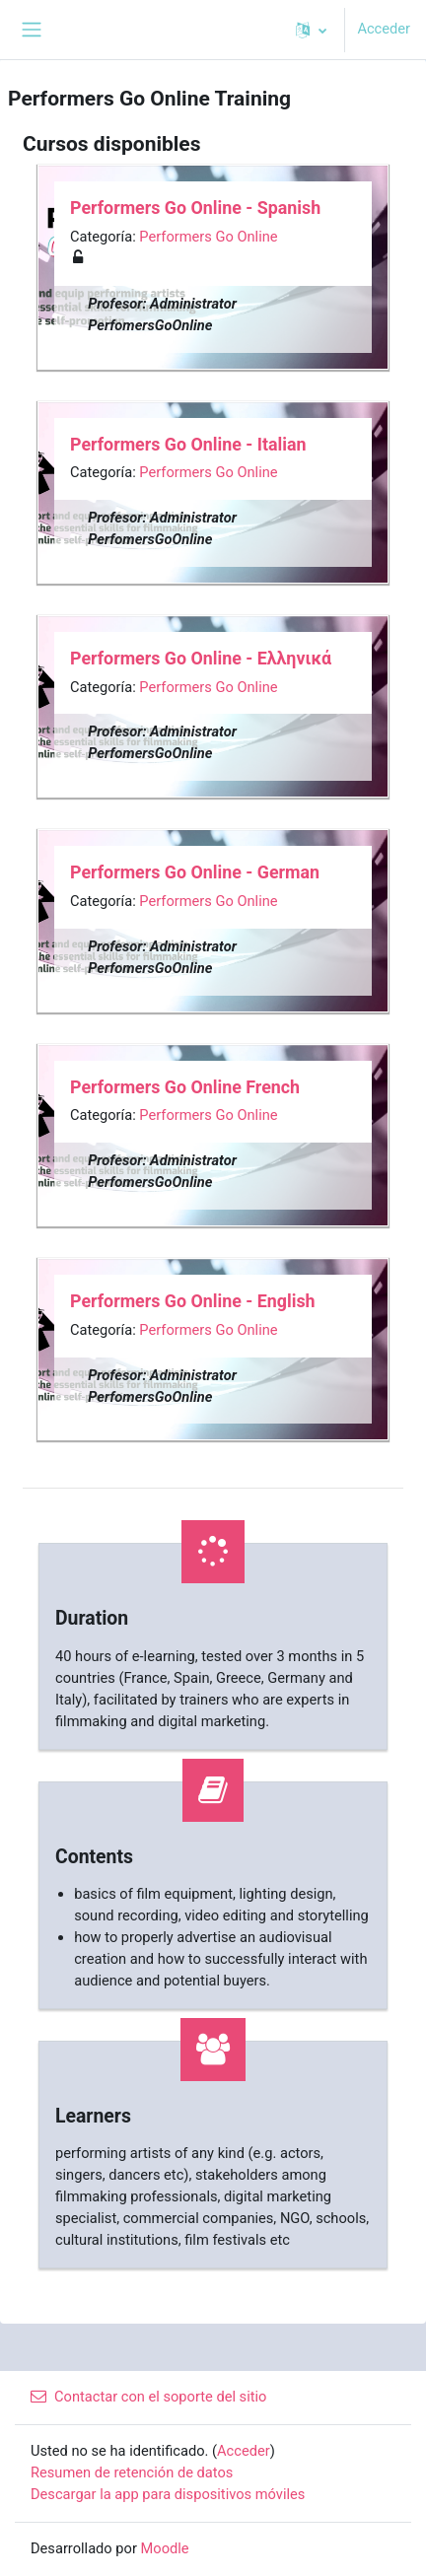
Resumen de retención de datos (132, 2472)
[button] (311, 29)
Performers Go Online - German (195, 872)
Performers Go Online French (185, 1087)
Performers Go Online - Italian (188, 444)
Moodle (165, 2548)
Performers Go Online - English (193, 1300)
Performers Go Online (208, 236)
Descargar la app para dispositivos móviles (168, 2494)
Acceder (383, 28)
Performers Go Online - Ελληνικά (200, 658)
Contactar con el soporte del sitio (148, 2396)
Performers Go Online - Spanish (195, 207)
